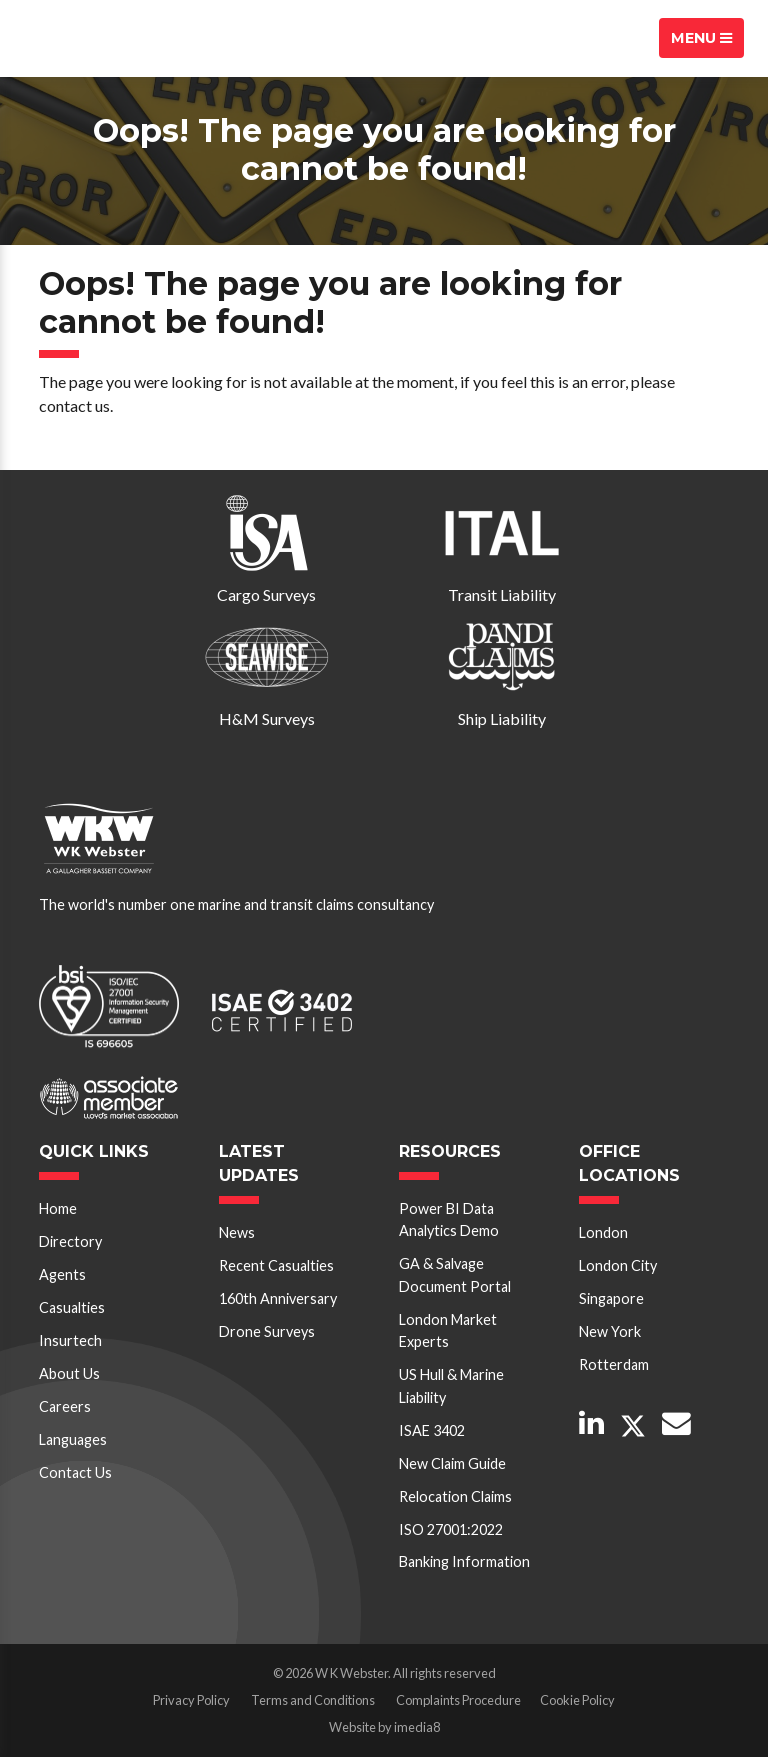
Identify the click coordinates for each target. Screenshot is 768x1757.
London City (618, 1265)
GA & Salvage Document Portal (455, 1274)
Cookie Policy (577, 1700)
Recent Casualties (276, 1265)
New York (610, 1331)
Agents (62, 1274)
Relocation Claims (455, 1496)
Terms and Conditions (313, 1700)
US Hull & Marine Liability (451, 1385)
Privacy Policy (191, 1700)
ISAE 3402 (432, 1430)
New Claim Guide (452, 1463)
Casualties (72, 1307)
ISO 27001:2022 (451, 1529)
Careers (65, 1406)
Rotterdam (614, 1364)
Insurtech (70, 1340)
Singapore (611, 1298)
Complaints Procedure (458, 1700)
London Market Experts (448, 1330)
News (237, 1232)
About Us (69, 1373)
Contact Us (75, 1472)
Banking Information (464, 1561)
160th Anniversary (278, 1298)
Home (58, 1208)
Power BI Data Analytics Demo (449, 1219)
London (603, 1232)
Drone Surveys (267, 1331)
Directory (70, 1241)
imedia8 (417, 1727)
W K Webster (94, 38)
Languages (73, 1439)
